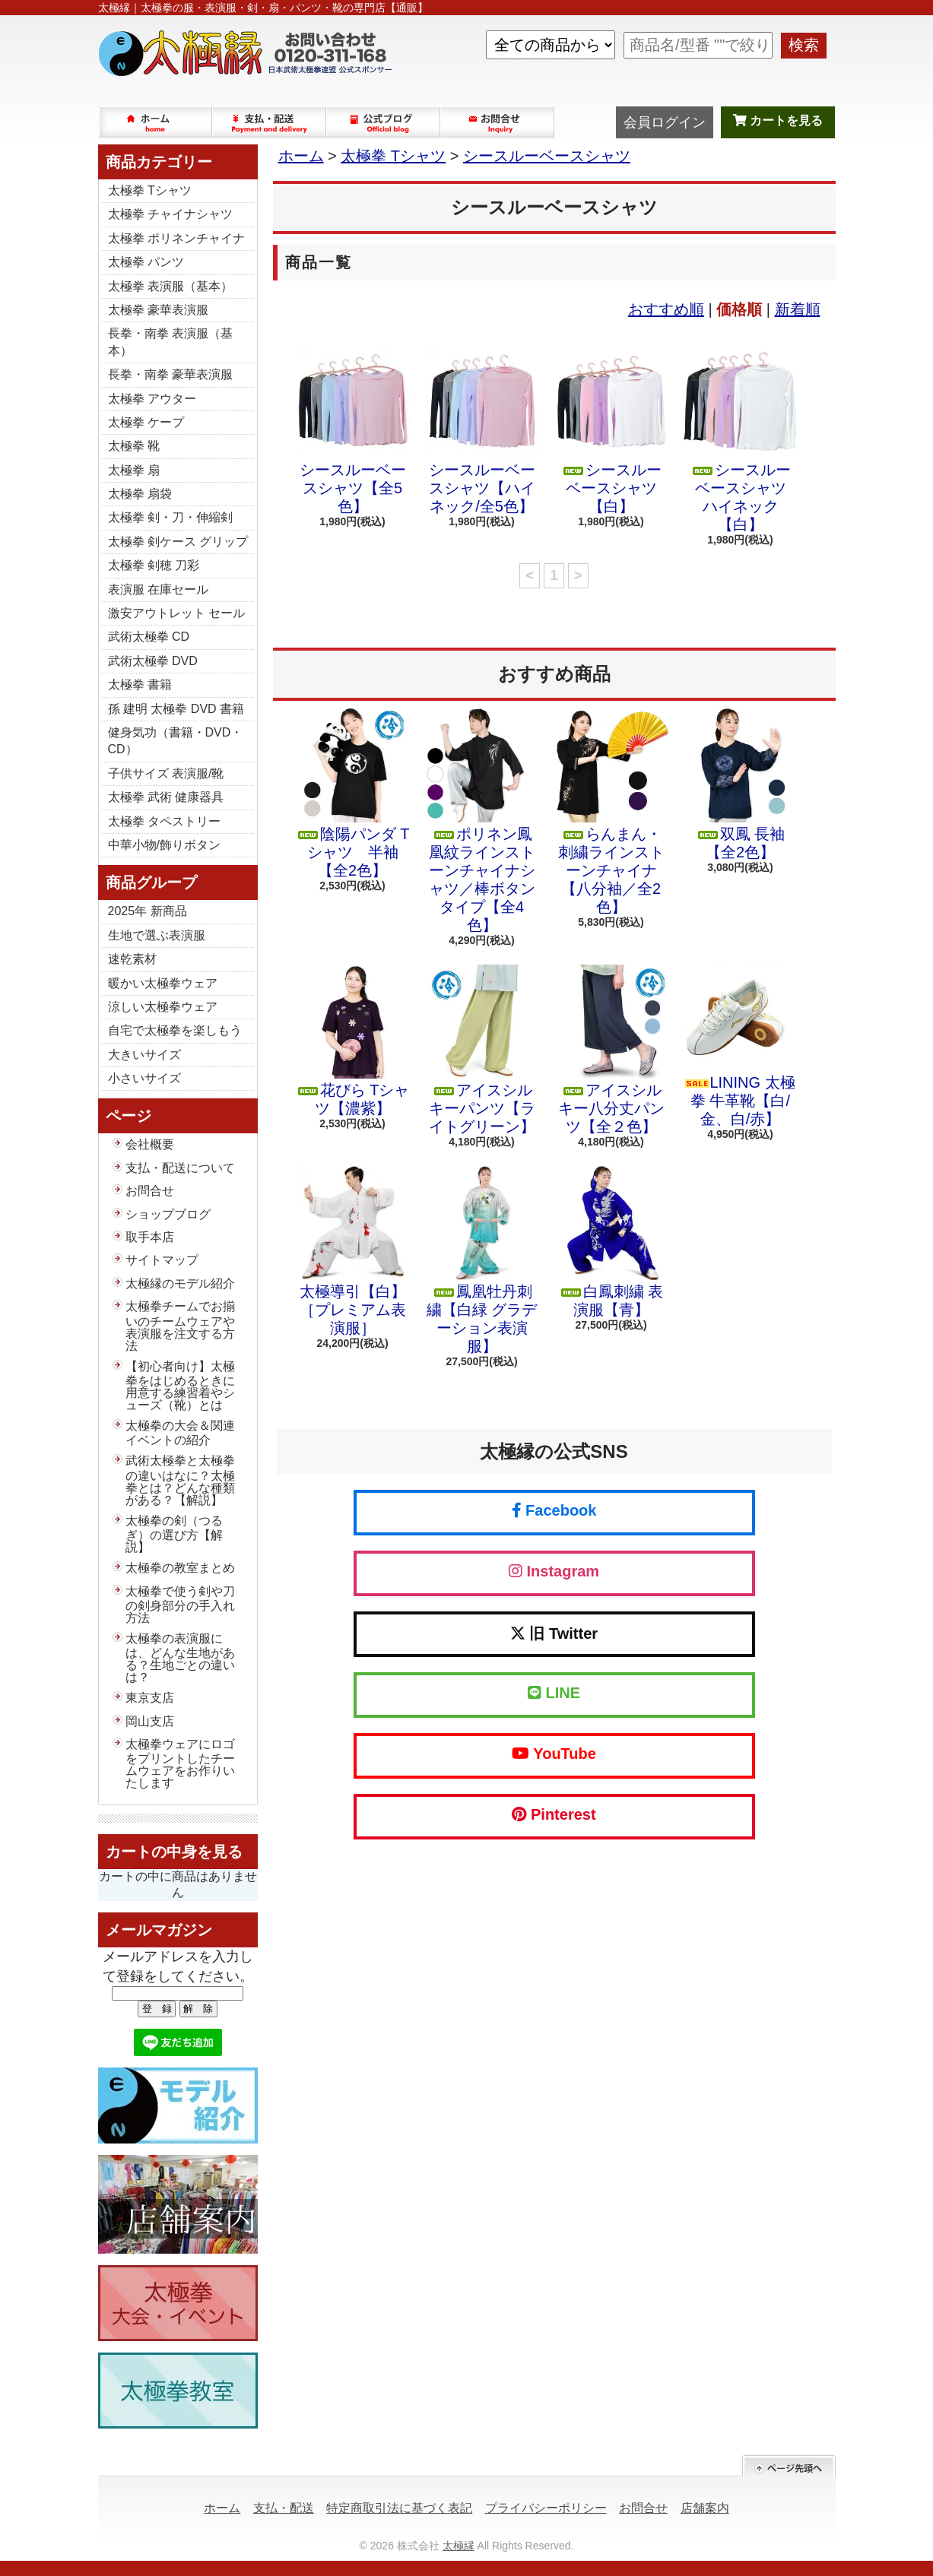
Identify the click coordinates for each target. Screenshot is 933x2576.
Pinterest (553, 1814)
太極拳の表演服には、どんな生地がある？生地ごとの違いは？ (180, 1658)
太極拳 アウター (152, 398)
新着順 (797, 309)
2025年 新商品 (147, 911)
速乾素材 (132, 958)
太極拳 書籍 (140, 684)
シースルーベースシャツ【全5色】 (353, 429)
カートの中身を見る (174, 1851)
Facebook (554, 1510)
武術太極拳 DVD (153, 660)
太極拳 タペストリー (164, 821)
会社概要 (149, 1144)
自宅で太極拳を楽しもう (175, 1030)
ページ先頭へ (789, 2466)
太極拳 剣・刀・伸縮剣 (170, 517)
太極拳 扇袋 (140, 493)
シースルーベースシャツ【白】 (611, 429)
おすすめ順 (666, 309)
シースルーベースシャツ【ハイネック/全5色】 (482, 429)
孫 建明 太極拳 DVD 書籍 (176, 708)
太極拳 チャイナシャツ (170, 214)
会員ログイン (665, 122)
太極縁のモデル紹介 (180, 1283)
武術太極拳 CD (149, 636)
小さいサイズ (144, 1078)
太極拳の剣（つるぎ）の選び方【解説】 (174, 1534)
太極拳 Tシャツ (150, 190)
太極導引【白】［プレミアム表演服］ (353, 1251)
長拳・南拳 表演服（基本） (170, 341)
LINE (554, 1692)
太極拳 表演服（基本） (170, 286)
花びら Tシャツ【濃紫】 (353, 1041)
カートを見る (778, 120)
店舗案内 (705, 2508)
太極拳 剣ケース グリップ (178, 541)
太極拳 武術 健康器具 (166, 797)
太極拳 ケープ (146, 422)
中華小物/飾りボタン (164, 844)
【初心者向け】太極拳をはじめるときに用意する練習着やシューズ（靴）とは (180, 1386)
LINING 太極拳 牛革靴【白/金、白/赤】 (741, 1046)
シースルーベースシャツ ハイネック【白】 (741, 438)
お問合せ (498, 122)
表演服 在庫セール (158, 589)
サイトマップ (161, 1259)
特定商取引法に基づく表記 (399, 2508)
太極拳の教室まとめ (180, 1567)
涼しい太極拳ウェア (162, 1006)
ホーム (156, 122)
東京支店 (149, 1697)
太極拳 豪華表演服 (158, 309)
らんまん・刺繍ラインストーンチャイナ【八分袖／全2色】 (611, 811)
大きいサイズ (144, 1054)
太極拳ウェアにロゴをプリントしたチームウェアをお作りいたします (180, 1763)
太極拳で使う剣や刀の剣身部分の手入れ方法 (180, 1604)
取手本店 (149, 1237)
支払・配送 (283, 2508)
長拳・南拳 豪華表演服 (170, 374)
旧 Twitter (554, 1633)
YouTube (554, 1753)
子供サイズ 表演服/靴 (166, 773)
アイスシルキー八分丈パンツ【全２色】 (611, 1050)
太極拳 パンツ (146, 261)
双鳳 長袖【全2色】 (741, 784)
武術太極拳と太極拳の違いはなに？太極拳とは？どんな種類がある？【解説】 (180, 1480)
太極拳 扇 (134, 470)
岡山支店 (149, 1721)
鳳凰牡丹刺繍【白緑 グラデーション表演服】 (482, 1260)
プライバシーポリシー (546, 2508)
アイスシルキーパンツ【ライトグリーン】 (482, 1050)
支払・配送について (270, 122)
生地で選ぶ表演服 (156, 935)
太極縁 (458, 2546)
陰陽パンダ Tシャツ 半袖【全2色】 (353, 793)
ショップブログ (384, 122)
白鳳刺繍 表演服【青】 (611, 1242)
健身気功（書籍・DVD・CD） (175, 741)
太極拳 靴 (134, 445)
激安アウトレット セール (176, 613)
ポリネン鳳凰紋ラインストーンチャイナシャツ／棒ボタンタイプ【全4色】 (482, 820)
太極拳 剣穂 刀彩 (154, 565)
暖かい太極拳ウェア (162, 983)
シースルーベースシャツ (546, 155)
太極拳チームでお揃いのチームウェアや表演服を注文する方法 (180, 1325)
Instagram (554, 1571)
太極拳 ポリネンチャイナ (176, 238)
